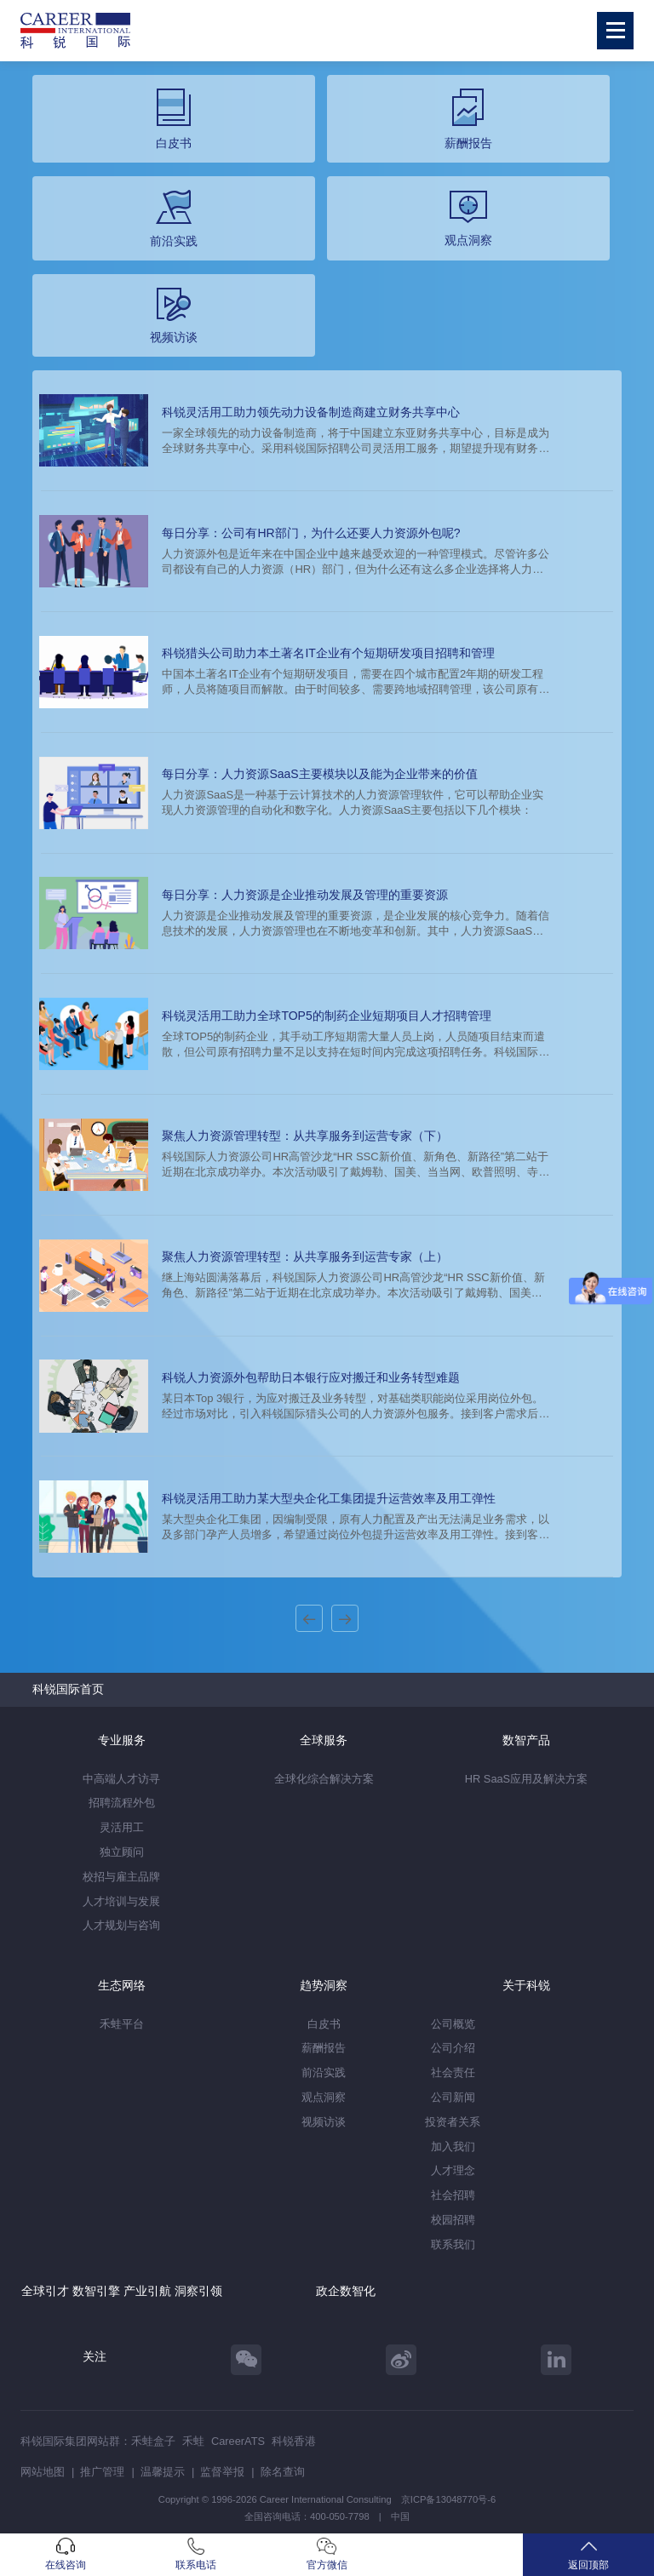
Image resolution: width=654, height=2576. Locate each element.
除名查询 (283, 2471)
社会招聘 (453, 2195)
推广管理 (102, 2471)
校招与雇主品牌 (121, 1876)
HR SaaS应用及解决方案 (526, 1778)
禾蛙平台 (122, 2024)
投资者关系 (452, 2121)
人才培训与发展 (121, 1901)
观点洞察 (323, 2097)
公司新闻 (453, 2097)
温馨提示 (163, 2471)
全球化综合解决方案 (324, 1778)
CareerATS (238, 2441)
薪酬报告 (323, 2047)
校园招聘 (453, 2219)
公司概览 (453, 2024)
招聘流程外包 (122, 1802)
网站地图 (42, 2471)
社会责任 (453, 2072)
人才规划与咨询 (121, 1925)
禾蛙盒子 (153, 2441)
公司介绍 (453, 2047)
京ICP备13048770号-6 (448, 2499)
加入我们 (453, 2146)
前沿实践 (323, 2072)
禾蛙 (193, 2441)
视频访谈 (323, 2121)
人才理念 (453, 2170)
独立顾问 (122, 1852)
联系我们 (453, 2244)
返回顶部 (588, 2554)
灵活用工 (122, 1827)
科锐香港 (294, 2441)
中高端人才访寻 (121, 1778)
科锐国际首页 (68, 1689)
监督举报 (222, 2471)
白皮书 (324, 2024)
